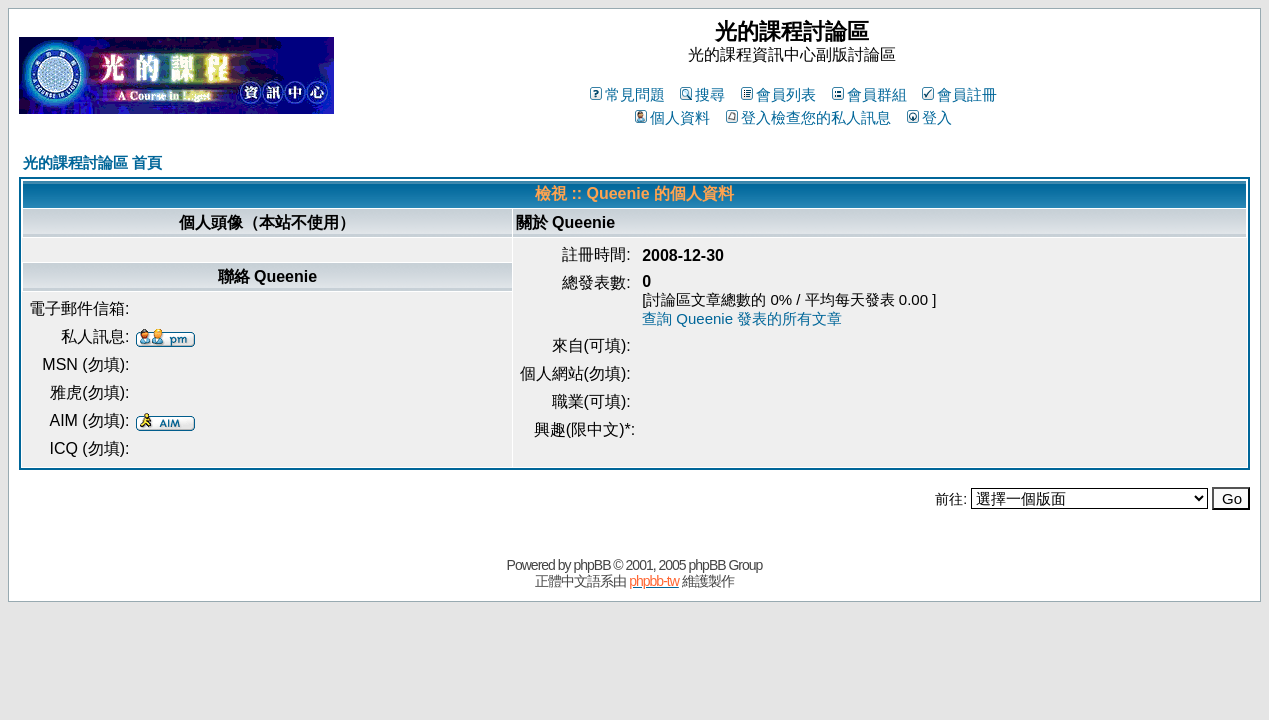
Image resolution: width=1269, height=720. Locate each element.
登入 (929, 117)
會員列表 (778, 94)
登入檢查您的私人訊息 (808, 117)
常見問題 (627, 94)
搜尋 (702, 94)
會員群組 (869, 94)
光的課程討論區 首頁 (92, 162)
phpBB (591, 565)
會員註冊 (959, 94)
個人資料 (672, 117)
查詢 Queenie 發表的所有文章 (742, 318)
